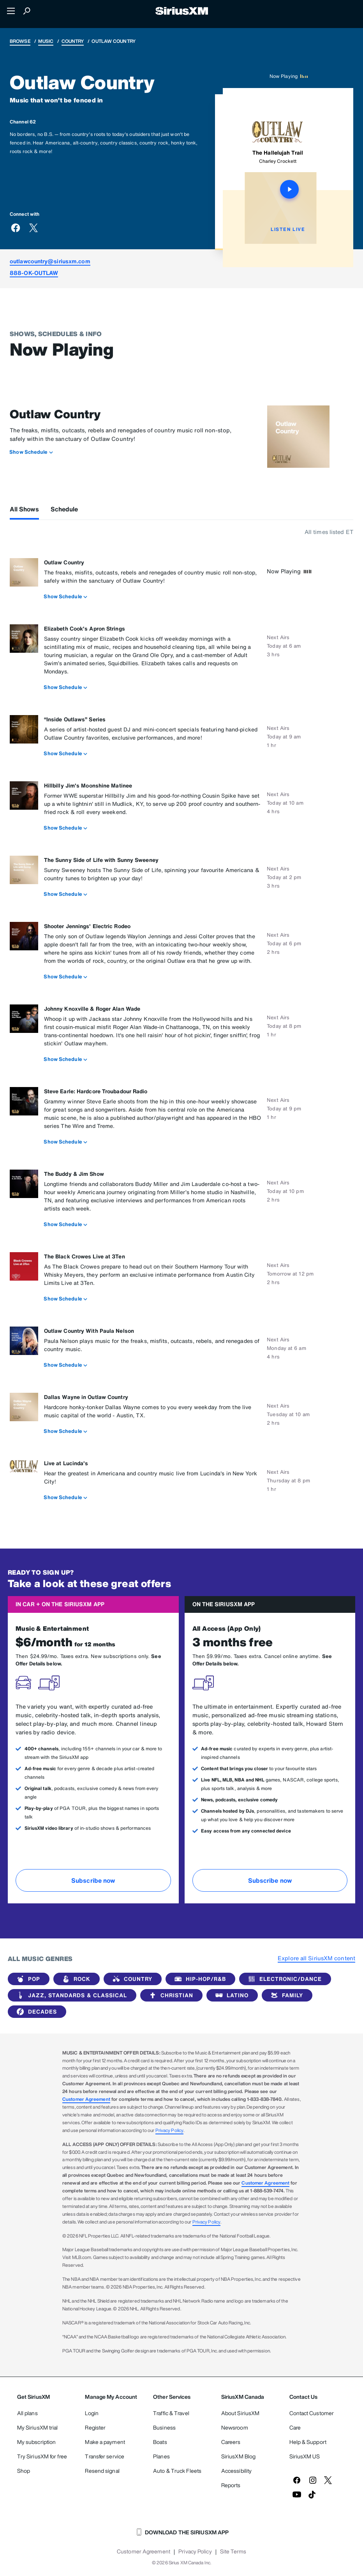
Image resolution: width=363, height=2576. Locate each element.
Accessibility (236, 2471)
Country (73, 41)
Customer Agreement (86, 2099)
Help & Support (307, 2442)
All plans (27, 2413)
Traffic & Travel (171, 2413)
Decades (35, 2011)
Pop (27, 1979)
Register (95, 2427)
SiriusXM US (304, 2456)
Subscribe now (93, 1880)
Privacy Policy (169, 2130)
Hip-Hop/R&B (199, 1979)
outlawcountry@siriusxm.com (50, 261)
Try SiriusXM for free (42, 2456)
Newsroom (234, 2427)
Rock (75, 1979)
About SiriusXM (240, 2413)
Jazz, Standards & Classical (70, 1995)
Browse (20, 41)
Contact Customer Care (311, 2420)
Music (46, 41)
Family (285, 1995)
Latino (230, 1995)
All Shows (24, 509)
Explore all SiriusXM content (316, 1958)
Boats (160, 2442)
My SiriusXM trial (37, 2427)
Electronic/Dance (283, 1979)
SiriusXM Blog (238, 2456)
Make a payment (105, 2442)
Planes (161, 2456)
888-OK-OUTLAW (34, 273)
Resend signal (102, 2471)
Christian (169, 1995)
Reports (231, 2485)
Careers (231, 2442)
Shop (23, 2471)
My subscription (36, 2442)
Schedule (64, 509)
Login (92, 2413)
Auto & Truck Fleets (177, 2471)
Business (164, 2427)
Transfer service (104, 2456)
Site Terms (233, 2551)
